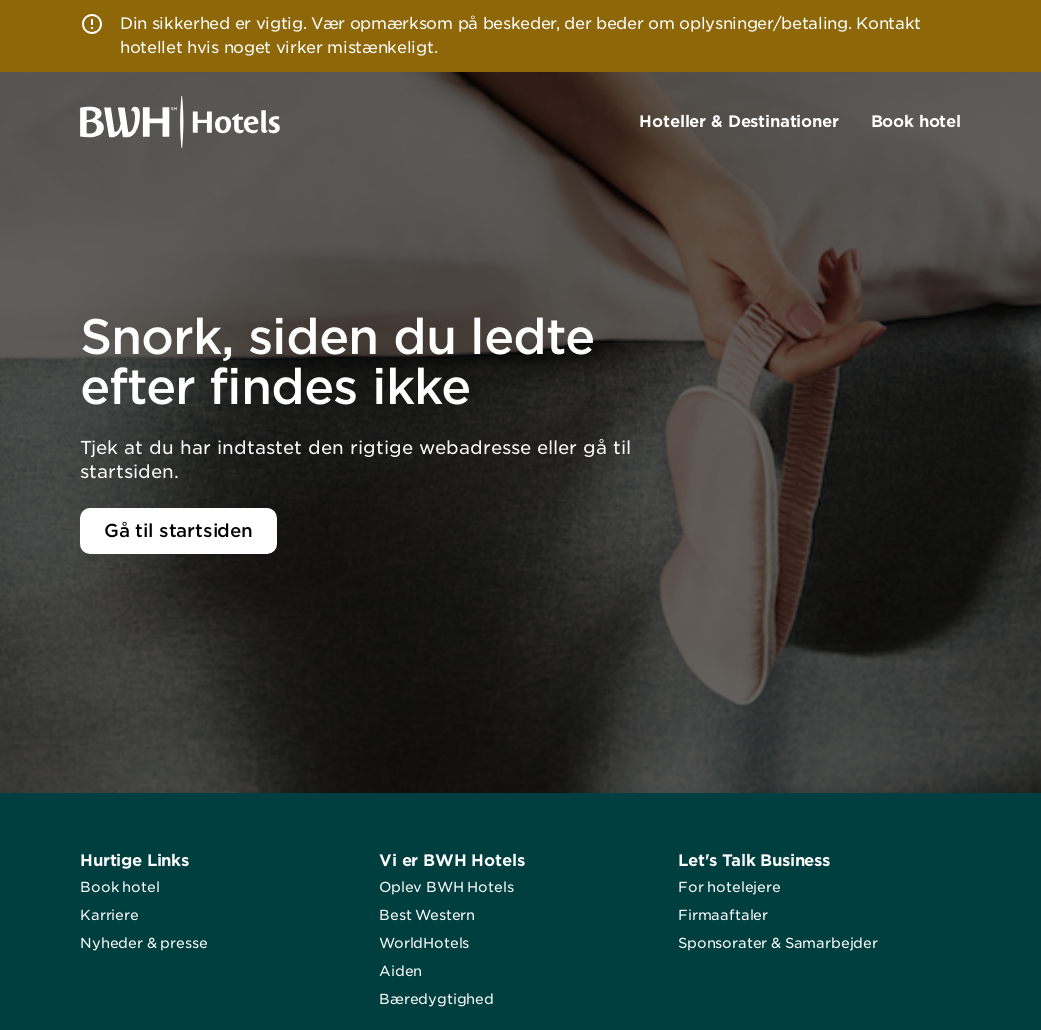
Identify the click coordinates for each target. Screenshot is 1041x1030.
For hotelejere (729, 887)
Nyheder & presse (143, 943)
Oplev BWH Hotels (446, 887)
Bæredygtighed (436, 999)
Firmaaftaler (723, 915)
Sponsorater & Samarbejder (778, 943)
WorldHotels (424, 943)
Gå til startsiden (178, 530)
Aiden (400, 971)
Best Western (427, 915)
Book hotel (119, 887)
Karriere (109, 915)
